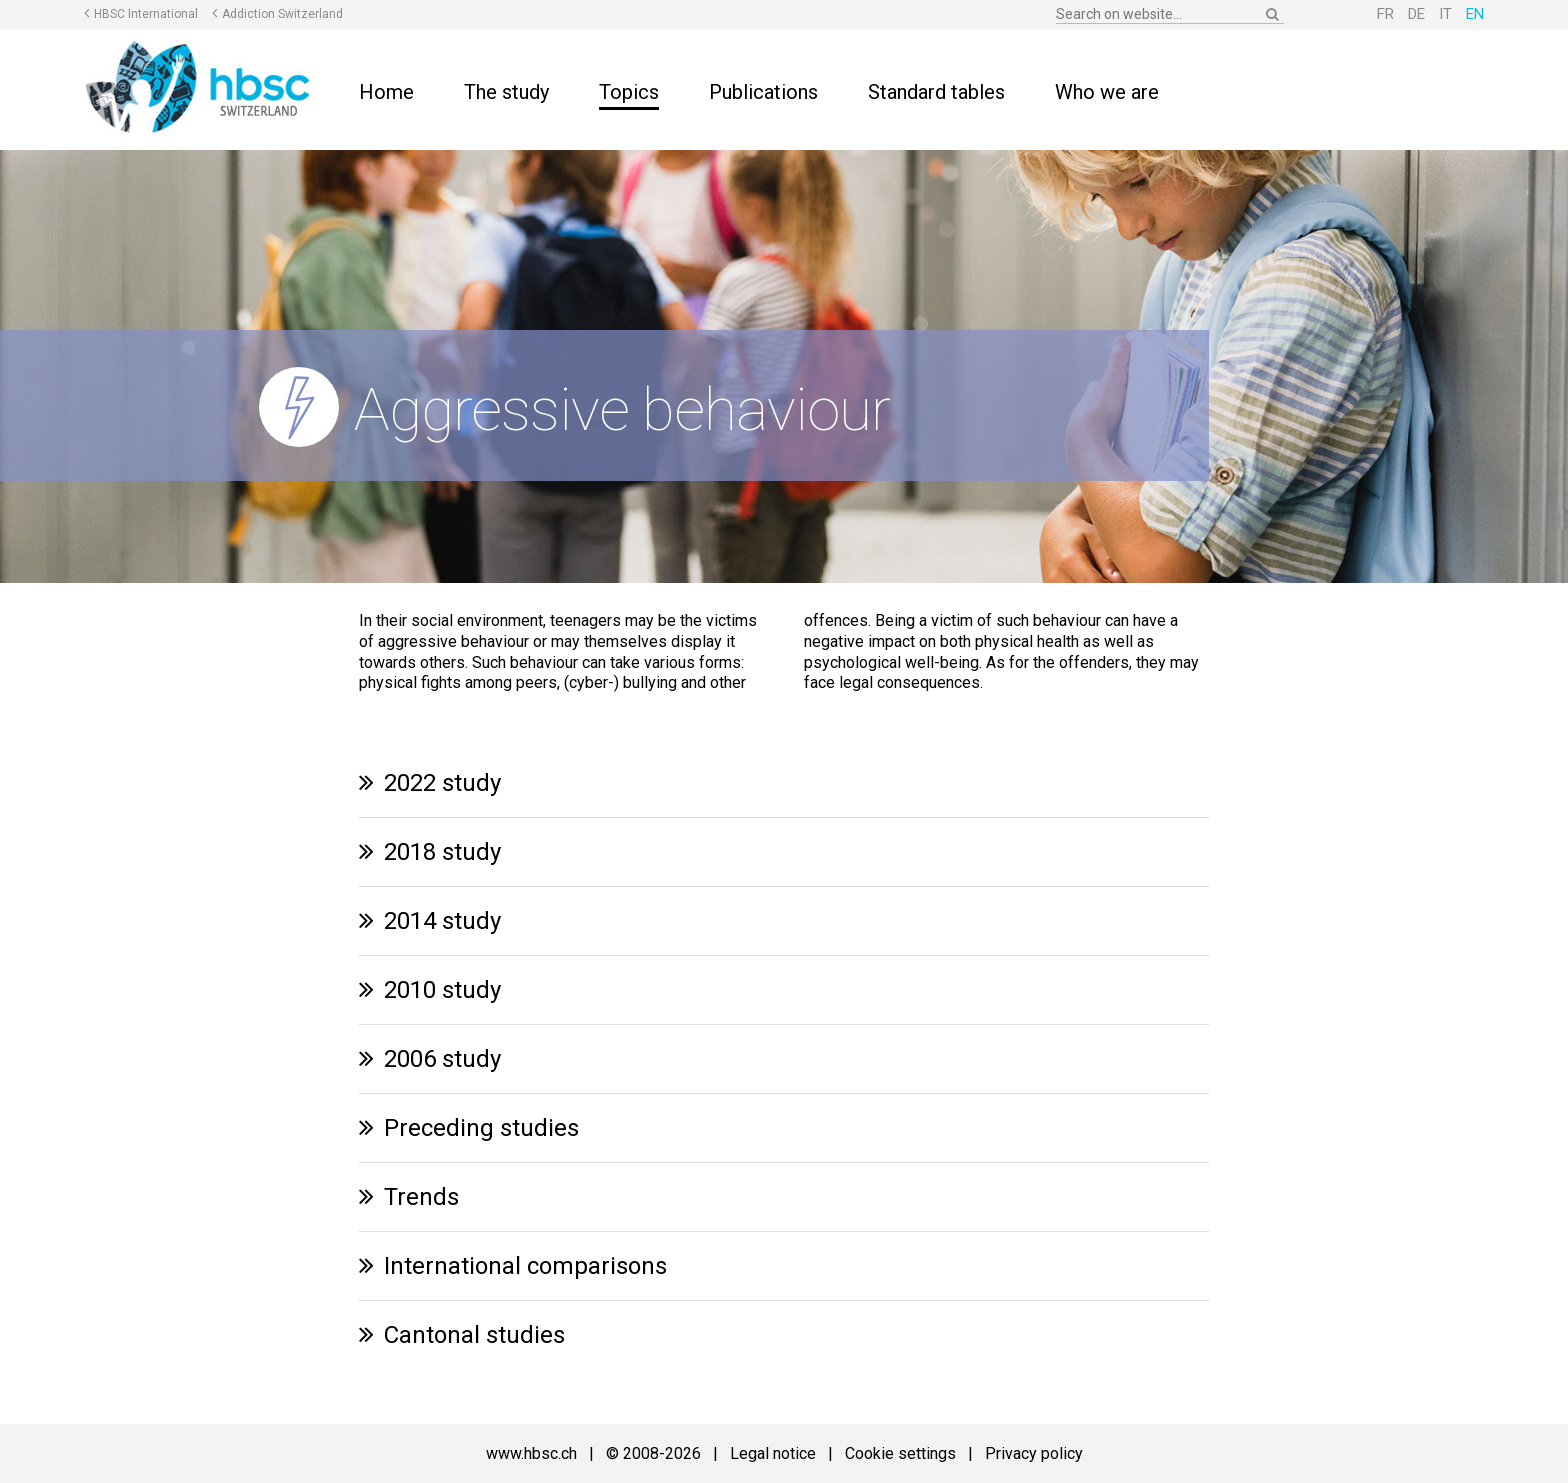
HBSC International (146, 14)
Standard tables (936, 92)
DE (1416, 14)
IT (1445, 14)
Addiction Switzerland (282, 14)
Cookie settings (900, 1453)
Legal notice (773, 1453)
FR (1385, 14)
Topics (629, 92)
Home (386, 92)
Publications (763, 92)
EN (1475, 14)
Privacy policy (1034, 1453)
